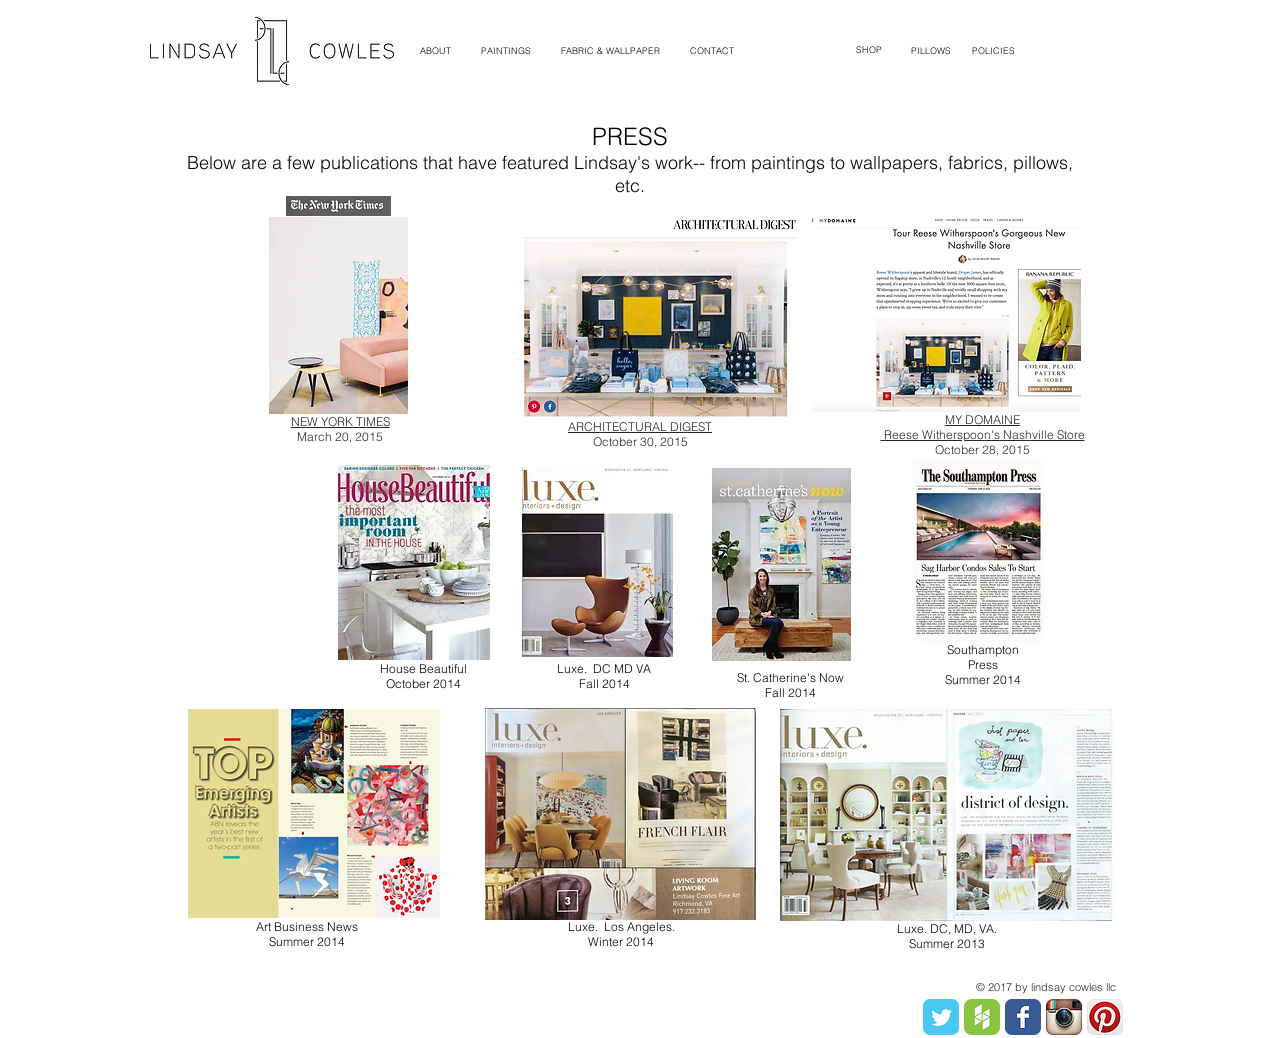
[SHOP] (869, 50)
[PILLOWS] (930, 51)
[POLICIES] (993, 51)
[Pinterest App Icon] (1105, 1017)
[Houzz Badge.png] (982, 1017)
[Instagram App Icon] (1064, 1017)
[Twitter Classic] (941, 1017)
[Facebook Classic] (1023, 1017)
